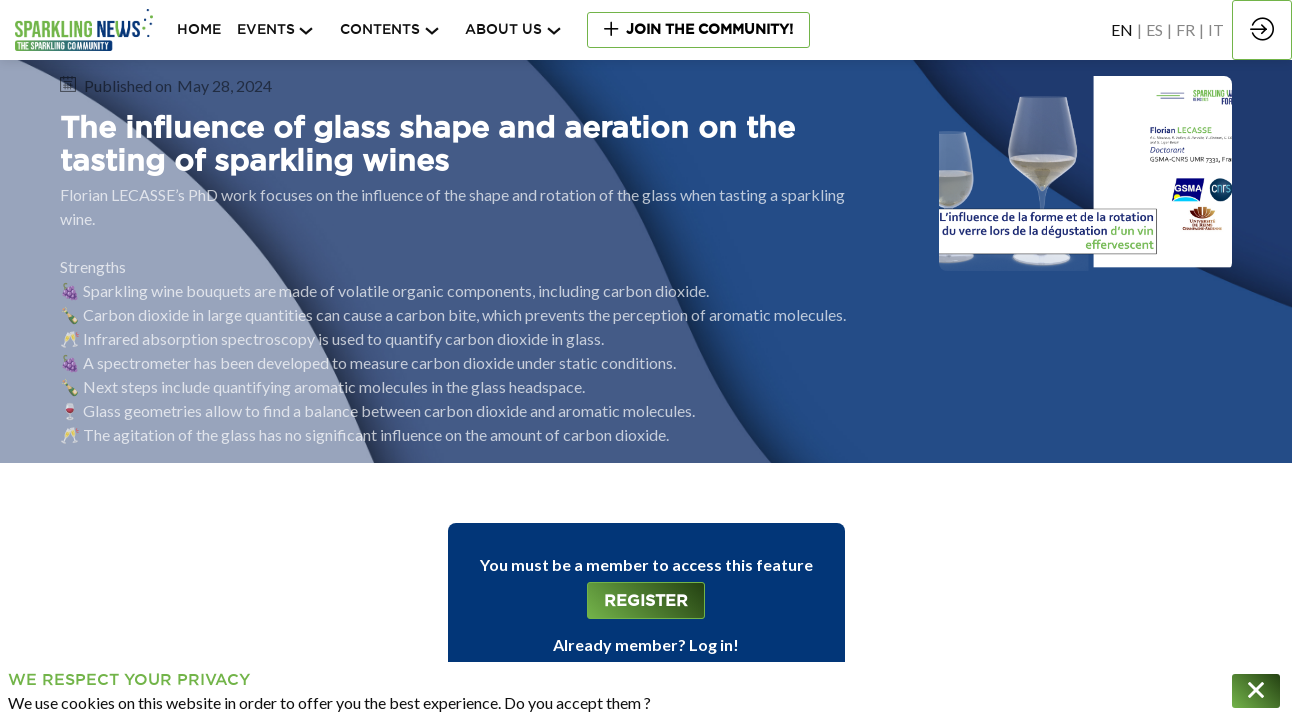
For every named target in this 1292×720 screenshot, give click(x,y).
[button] (698, 29)
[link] (280, 30)
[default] (199, 30)
